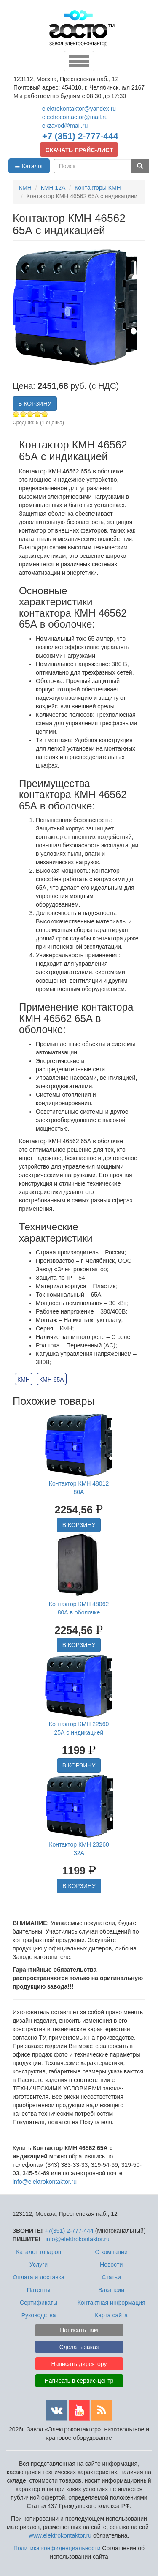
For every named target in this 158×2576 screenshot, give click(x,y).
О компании (111, 2251)
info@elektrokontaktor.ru (45, 2181)
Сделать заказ (79, 2347)
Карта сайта (111, 2315)
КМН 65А (51, 1379)
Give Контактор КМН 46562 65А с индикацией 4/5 (37, 414)
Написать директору (79, 2363)
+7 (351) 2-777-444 (80, 136)
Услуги (38, 2264)
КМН (23, 1379)
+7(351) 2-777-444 (68, 2230)
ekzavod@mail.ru (65, 125)
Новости (111, 2264)
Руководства (38, 2315)
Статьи (111, 2277)
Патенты (39, 2289)
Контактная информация (111, 2302)
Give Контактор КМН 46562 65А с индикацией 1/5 (16, 414)
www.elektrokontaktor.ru (60, 2535)
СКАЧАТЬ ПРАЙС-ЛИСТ (79, 150)
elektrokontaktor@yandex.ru (79, 108)
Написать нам (79, 2330)
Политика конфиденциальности (57, 2548)
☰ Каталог (29, 166)
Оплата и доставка (38, 2277)
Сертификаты (38, 2302)
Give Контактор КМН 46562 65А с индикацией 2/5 (23, 414)
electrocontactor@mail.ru (75, 117)
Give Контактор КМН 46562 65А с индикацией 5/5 (44, 414)
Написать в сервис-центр (79, 2380)
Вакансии (111, 2289)
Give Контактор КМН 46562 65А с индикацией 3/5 (30, 414)
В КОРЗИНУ (34, 403)
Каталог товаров (38, 2251)
